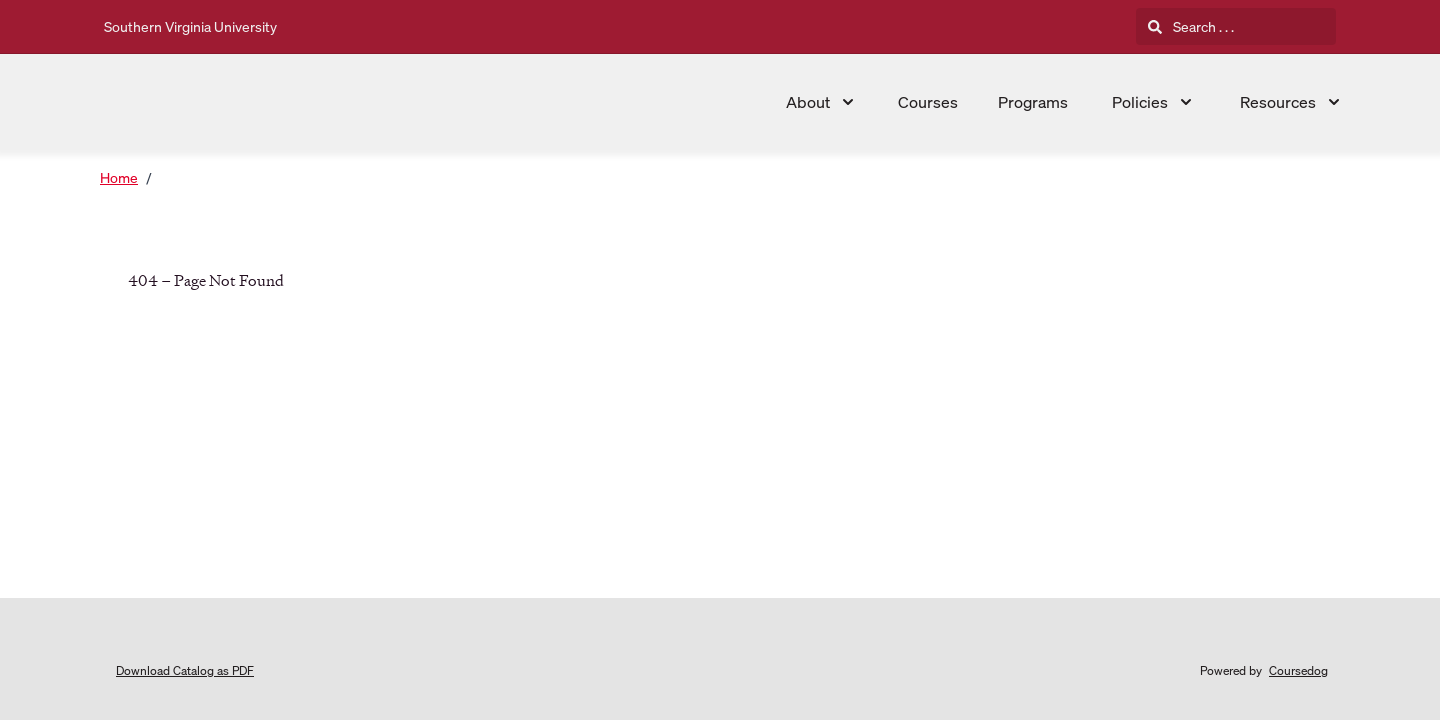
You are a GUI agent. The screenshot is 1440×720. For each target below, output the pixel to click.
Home (119, 177)
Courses (928, 102)
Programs (1033, 102)
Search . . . (1191, 26)
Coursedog (1298, 670)
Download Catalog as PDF (185, 670)
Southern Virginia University (190, 26)
